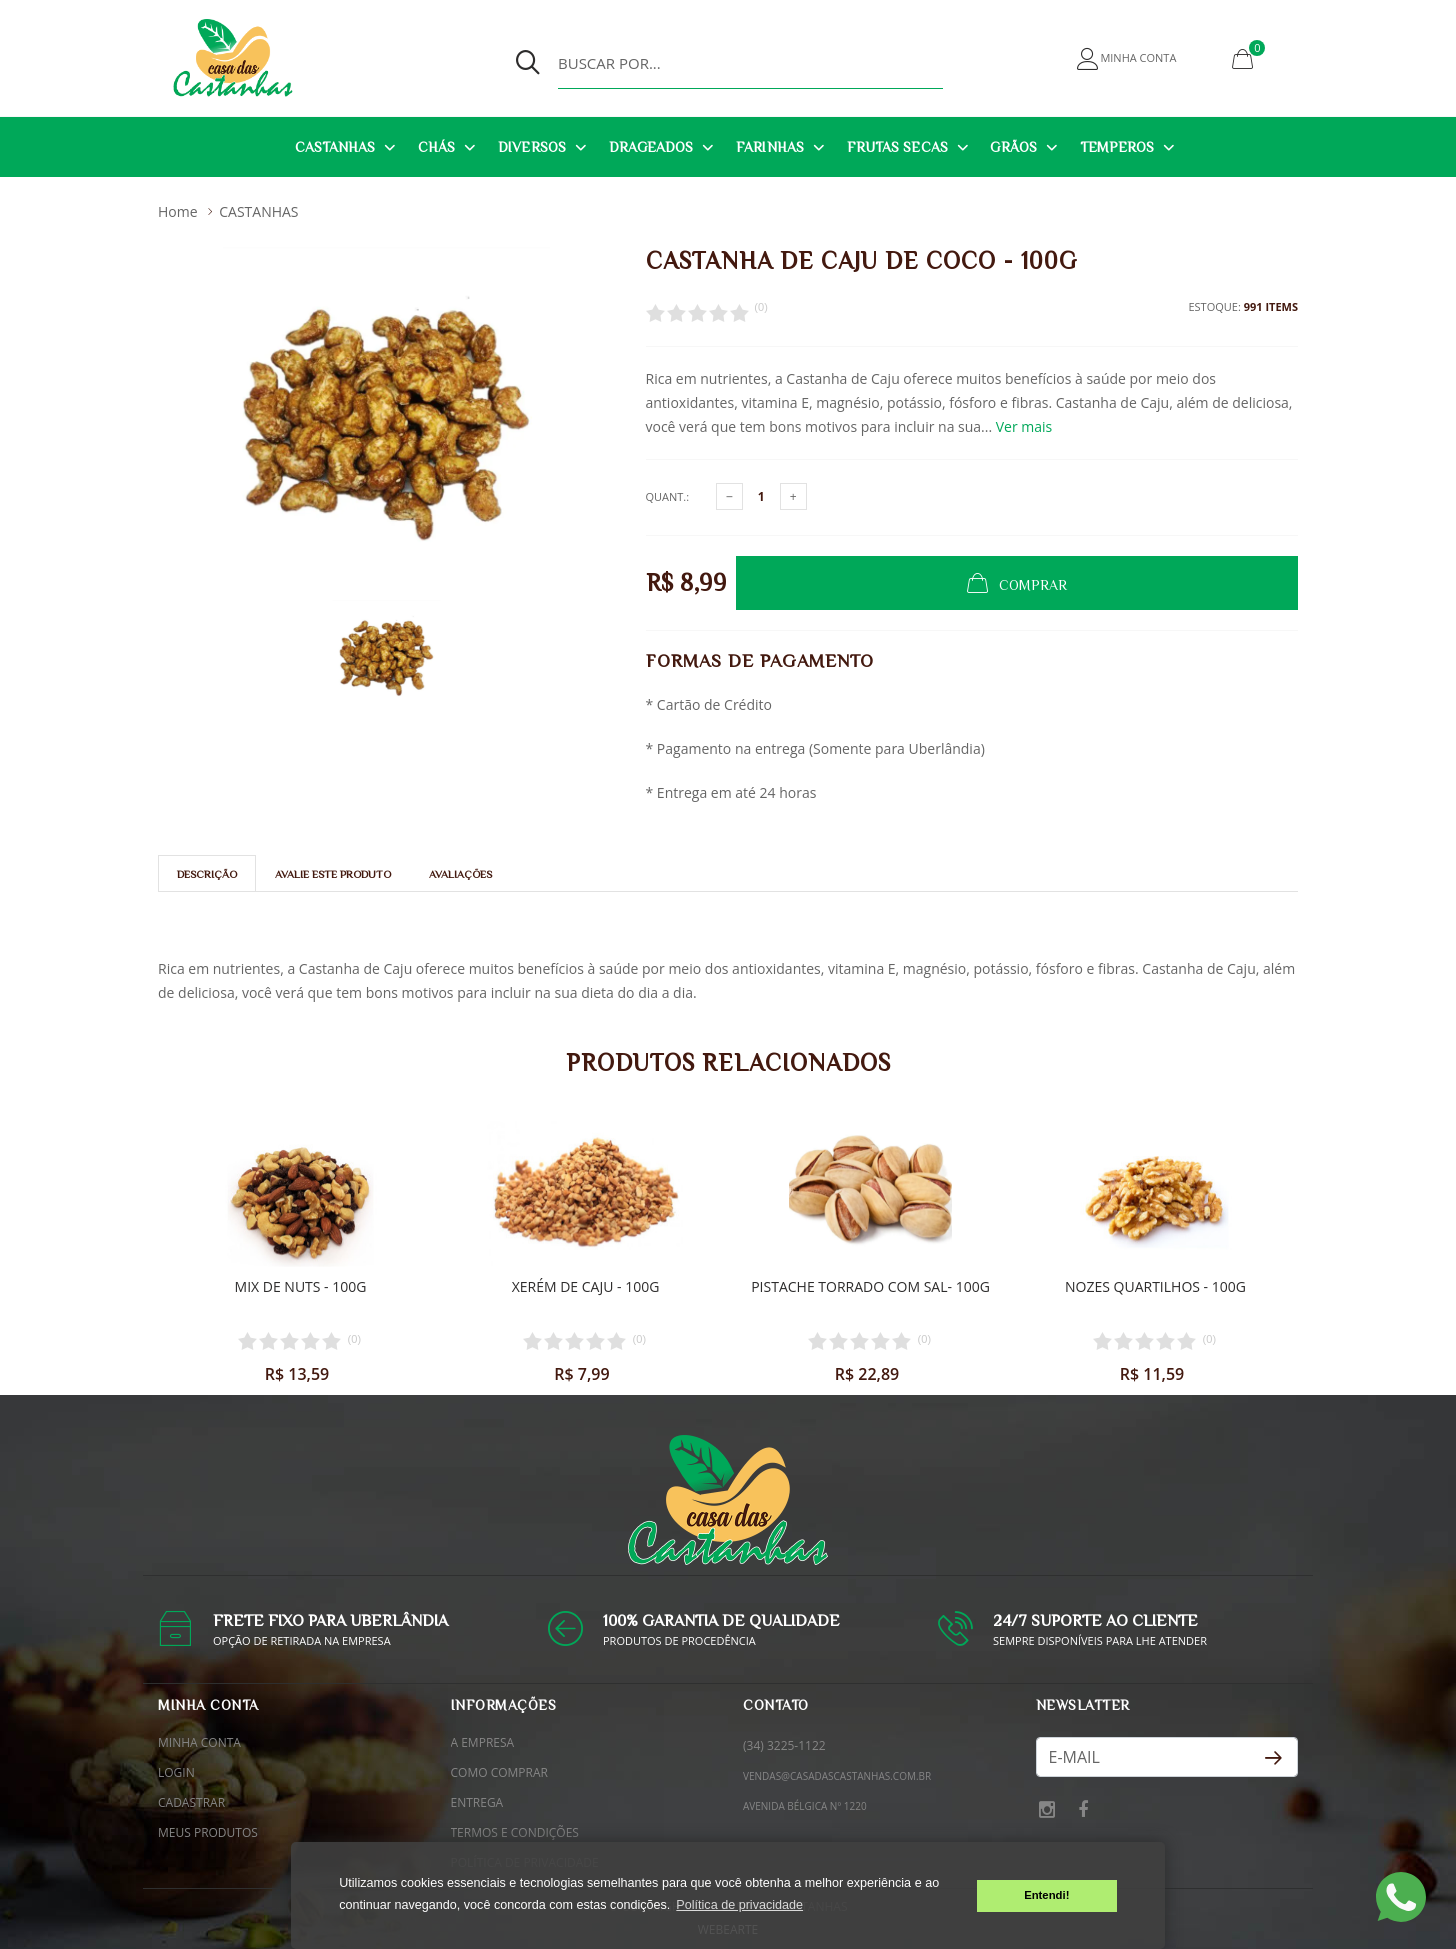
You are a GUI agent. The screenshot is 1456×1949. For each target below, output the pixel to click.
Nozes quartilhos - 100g (1155, 1285)
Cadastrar (191, 1802)
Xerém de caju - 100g (586, 1285)
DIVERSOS (532, 147)
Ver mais (1024, 426)
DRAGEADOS (651, 147)
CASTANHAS (335, 147)
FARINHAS (770, 147)
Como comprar (499, 1772)
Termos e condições (515, 1832)
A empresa (483, 1742)
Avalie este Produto (333, 874)
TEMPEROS (1117, 147)
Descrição (207, 874)
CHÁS (436, 147)
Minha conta (199, 1742)
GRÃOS (1013, 147)
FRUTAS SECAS (897, 147)
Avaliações (460, 874)
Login (176, 1772)
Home (178, 211)
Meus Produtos (208, 1832)
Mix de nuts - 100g (301, 1285)
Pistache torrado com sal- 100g (870, 1285)
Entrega (477, 1802)
